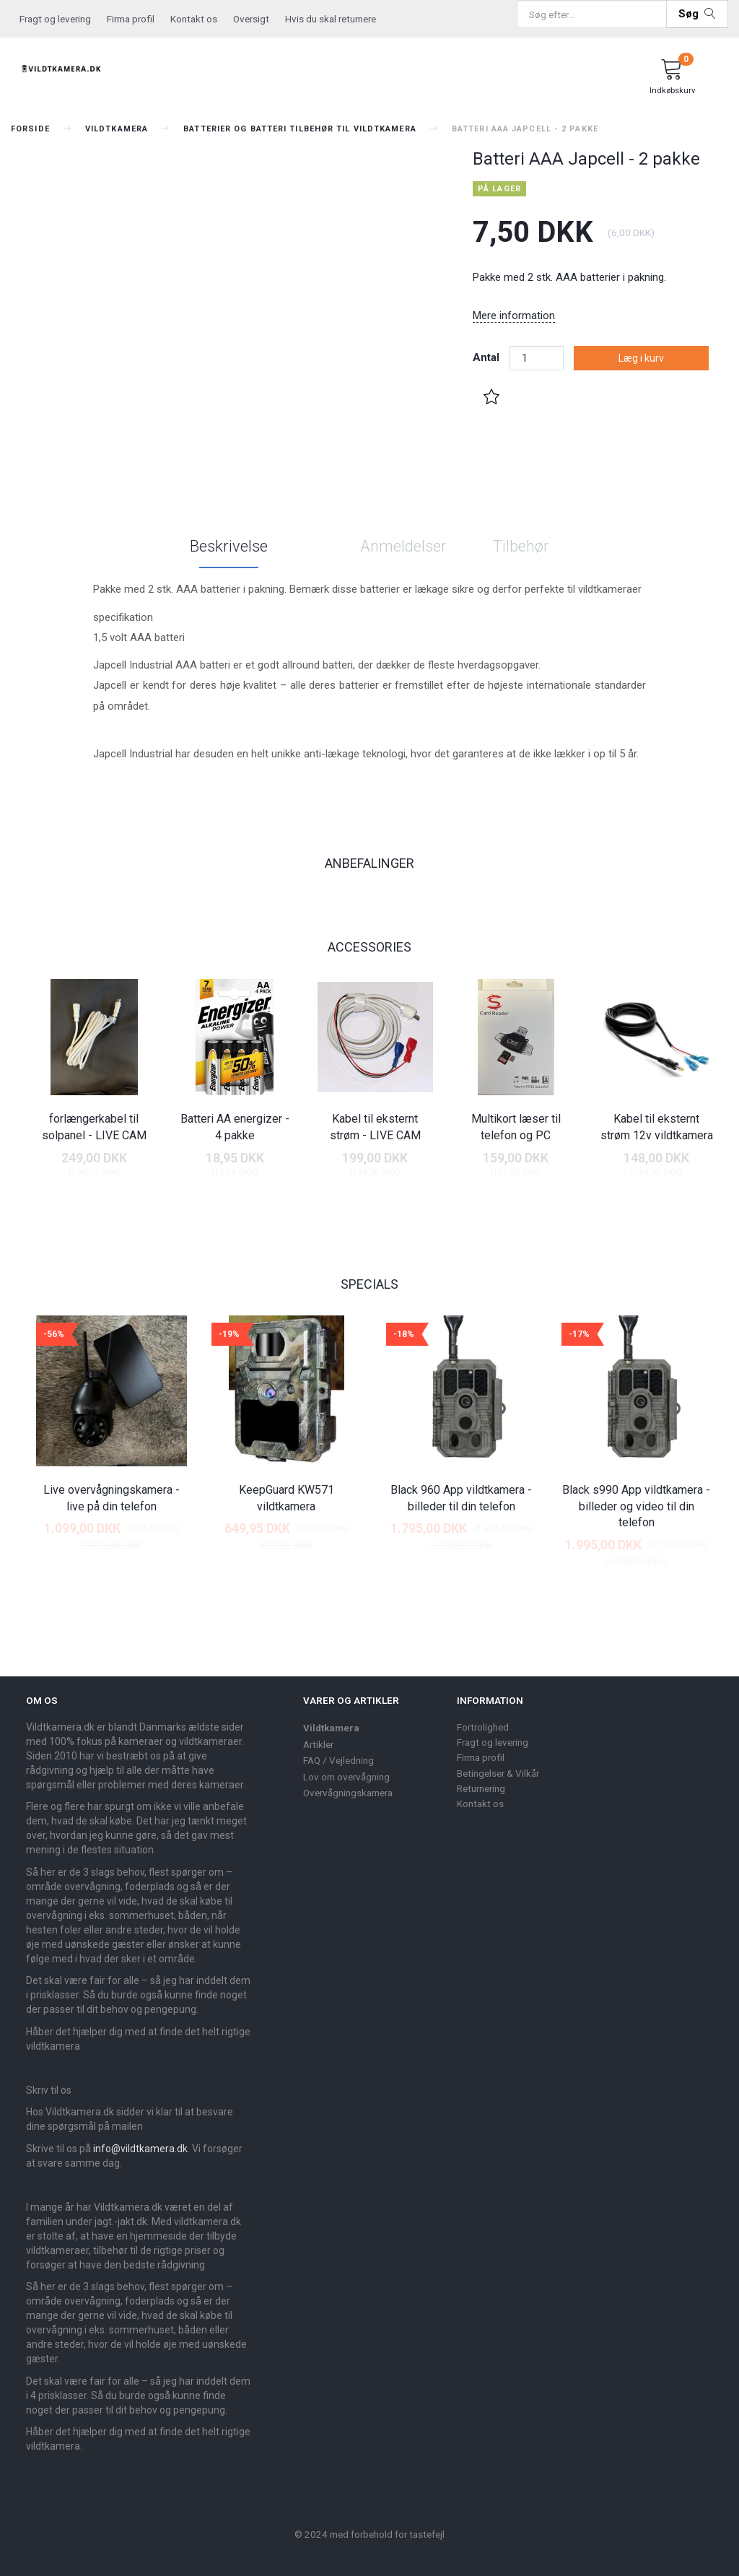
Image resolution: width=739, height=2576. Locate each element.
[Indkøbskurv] (672, 78)
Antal (487, 357)
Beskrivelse (229, 546)
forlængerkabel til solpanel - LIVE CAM (94, 1127)
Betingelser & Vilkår (498, 1773)
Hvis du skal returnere (330, 19)
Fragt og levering (55, 19)
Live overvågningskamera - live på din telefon (111, 1498)
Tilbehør (521, 546)
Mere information (514, 315)
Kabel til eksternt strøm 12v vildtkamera (656, 1127)
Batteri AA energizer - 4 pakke (234, 1127)
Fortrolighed (483, 1727)
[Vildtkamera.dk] (61, 66)
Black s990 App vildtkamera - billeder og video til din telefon (636, 1506)
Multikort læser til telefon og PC (516, 1127)
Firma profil (130, 19)
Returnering (481, 1788)
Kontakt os (193, 19)
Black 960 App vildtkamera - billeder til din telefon (461, 1498)
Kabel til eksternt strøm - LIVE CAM (375, 1127)
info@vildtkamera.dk (140, 2148)
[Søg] (697, 14)
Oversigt (251, 19)
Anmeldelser (403, 546)
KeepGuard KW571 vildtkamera (286, 1498)
